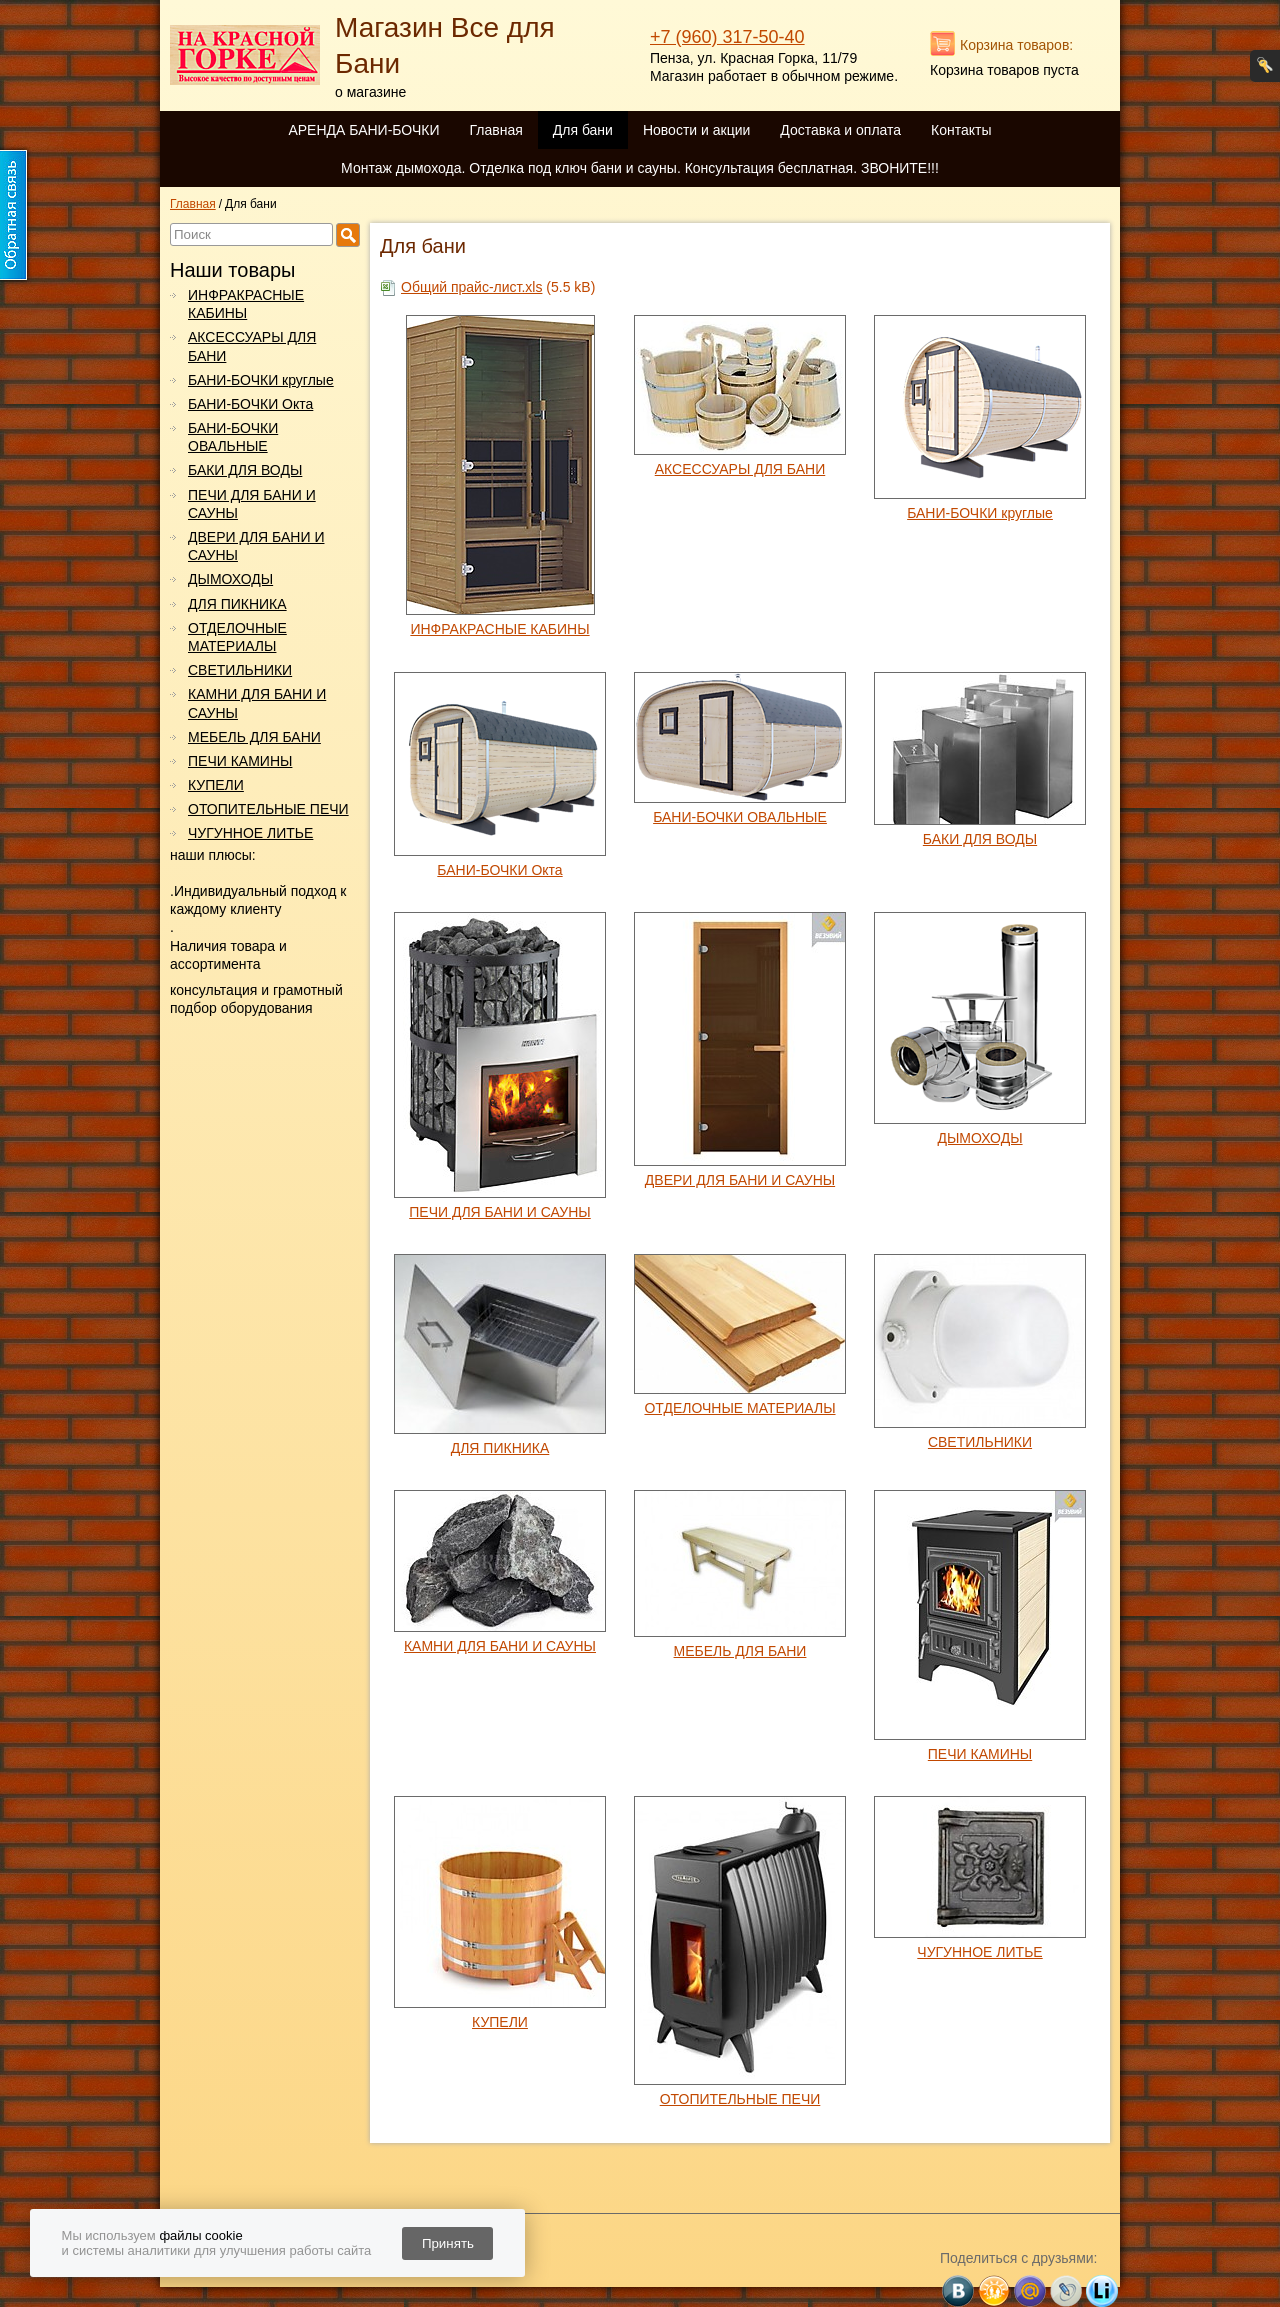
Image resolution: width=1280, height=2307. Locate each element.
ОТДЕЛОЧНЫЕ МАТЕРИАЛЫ (237, 637)
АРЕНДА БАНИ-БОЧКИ (363, 130)
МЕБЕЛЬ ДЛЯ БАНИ (254, 737)
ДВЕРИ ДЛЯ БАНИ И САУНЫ (256, 546)
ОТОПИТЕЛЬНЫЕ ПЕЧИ (268, 809)
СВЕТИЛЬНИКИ (240, 670)
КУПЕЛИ (216, 785)
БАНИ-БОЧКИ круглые (261, 380)
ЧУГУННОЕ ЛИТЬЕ (250, 833)
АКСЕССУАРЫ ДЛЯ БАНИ (252, 346)
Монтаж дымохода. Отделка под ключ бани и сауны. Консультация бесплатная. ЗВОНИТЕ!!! (640, 168)
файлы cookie (200, 2235)
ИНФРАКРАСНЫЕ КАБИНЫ (246, 304)
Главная (495, 130)
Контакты (961, 130)
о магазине (370, 92)
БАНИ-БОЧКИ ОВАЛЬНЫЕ (233, 437)
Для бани (583, 130)
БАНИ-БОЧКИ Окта (250, 404)
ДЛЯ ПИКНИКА (237, 604)
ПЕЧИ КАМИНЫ (240, 761)
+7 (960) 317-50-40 (727, 37)
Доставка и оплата (840, 130)
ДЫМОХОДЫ (230, 579)
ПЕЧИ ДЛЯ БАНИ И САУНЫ (252, 504)
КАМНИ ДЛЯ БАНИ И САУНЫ (257, 703)
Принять (448, 2243)
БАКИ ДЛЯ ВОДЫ (245, 470)
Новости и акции (696, 130)
